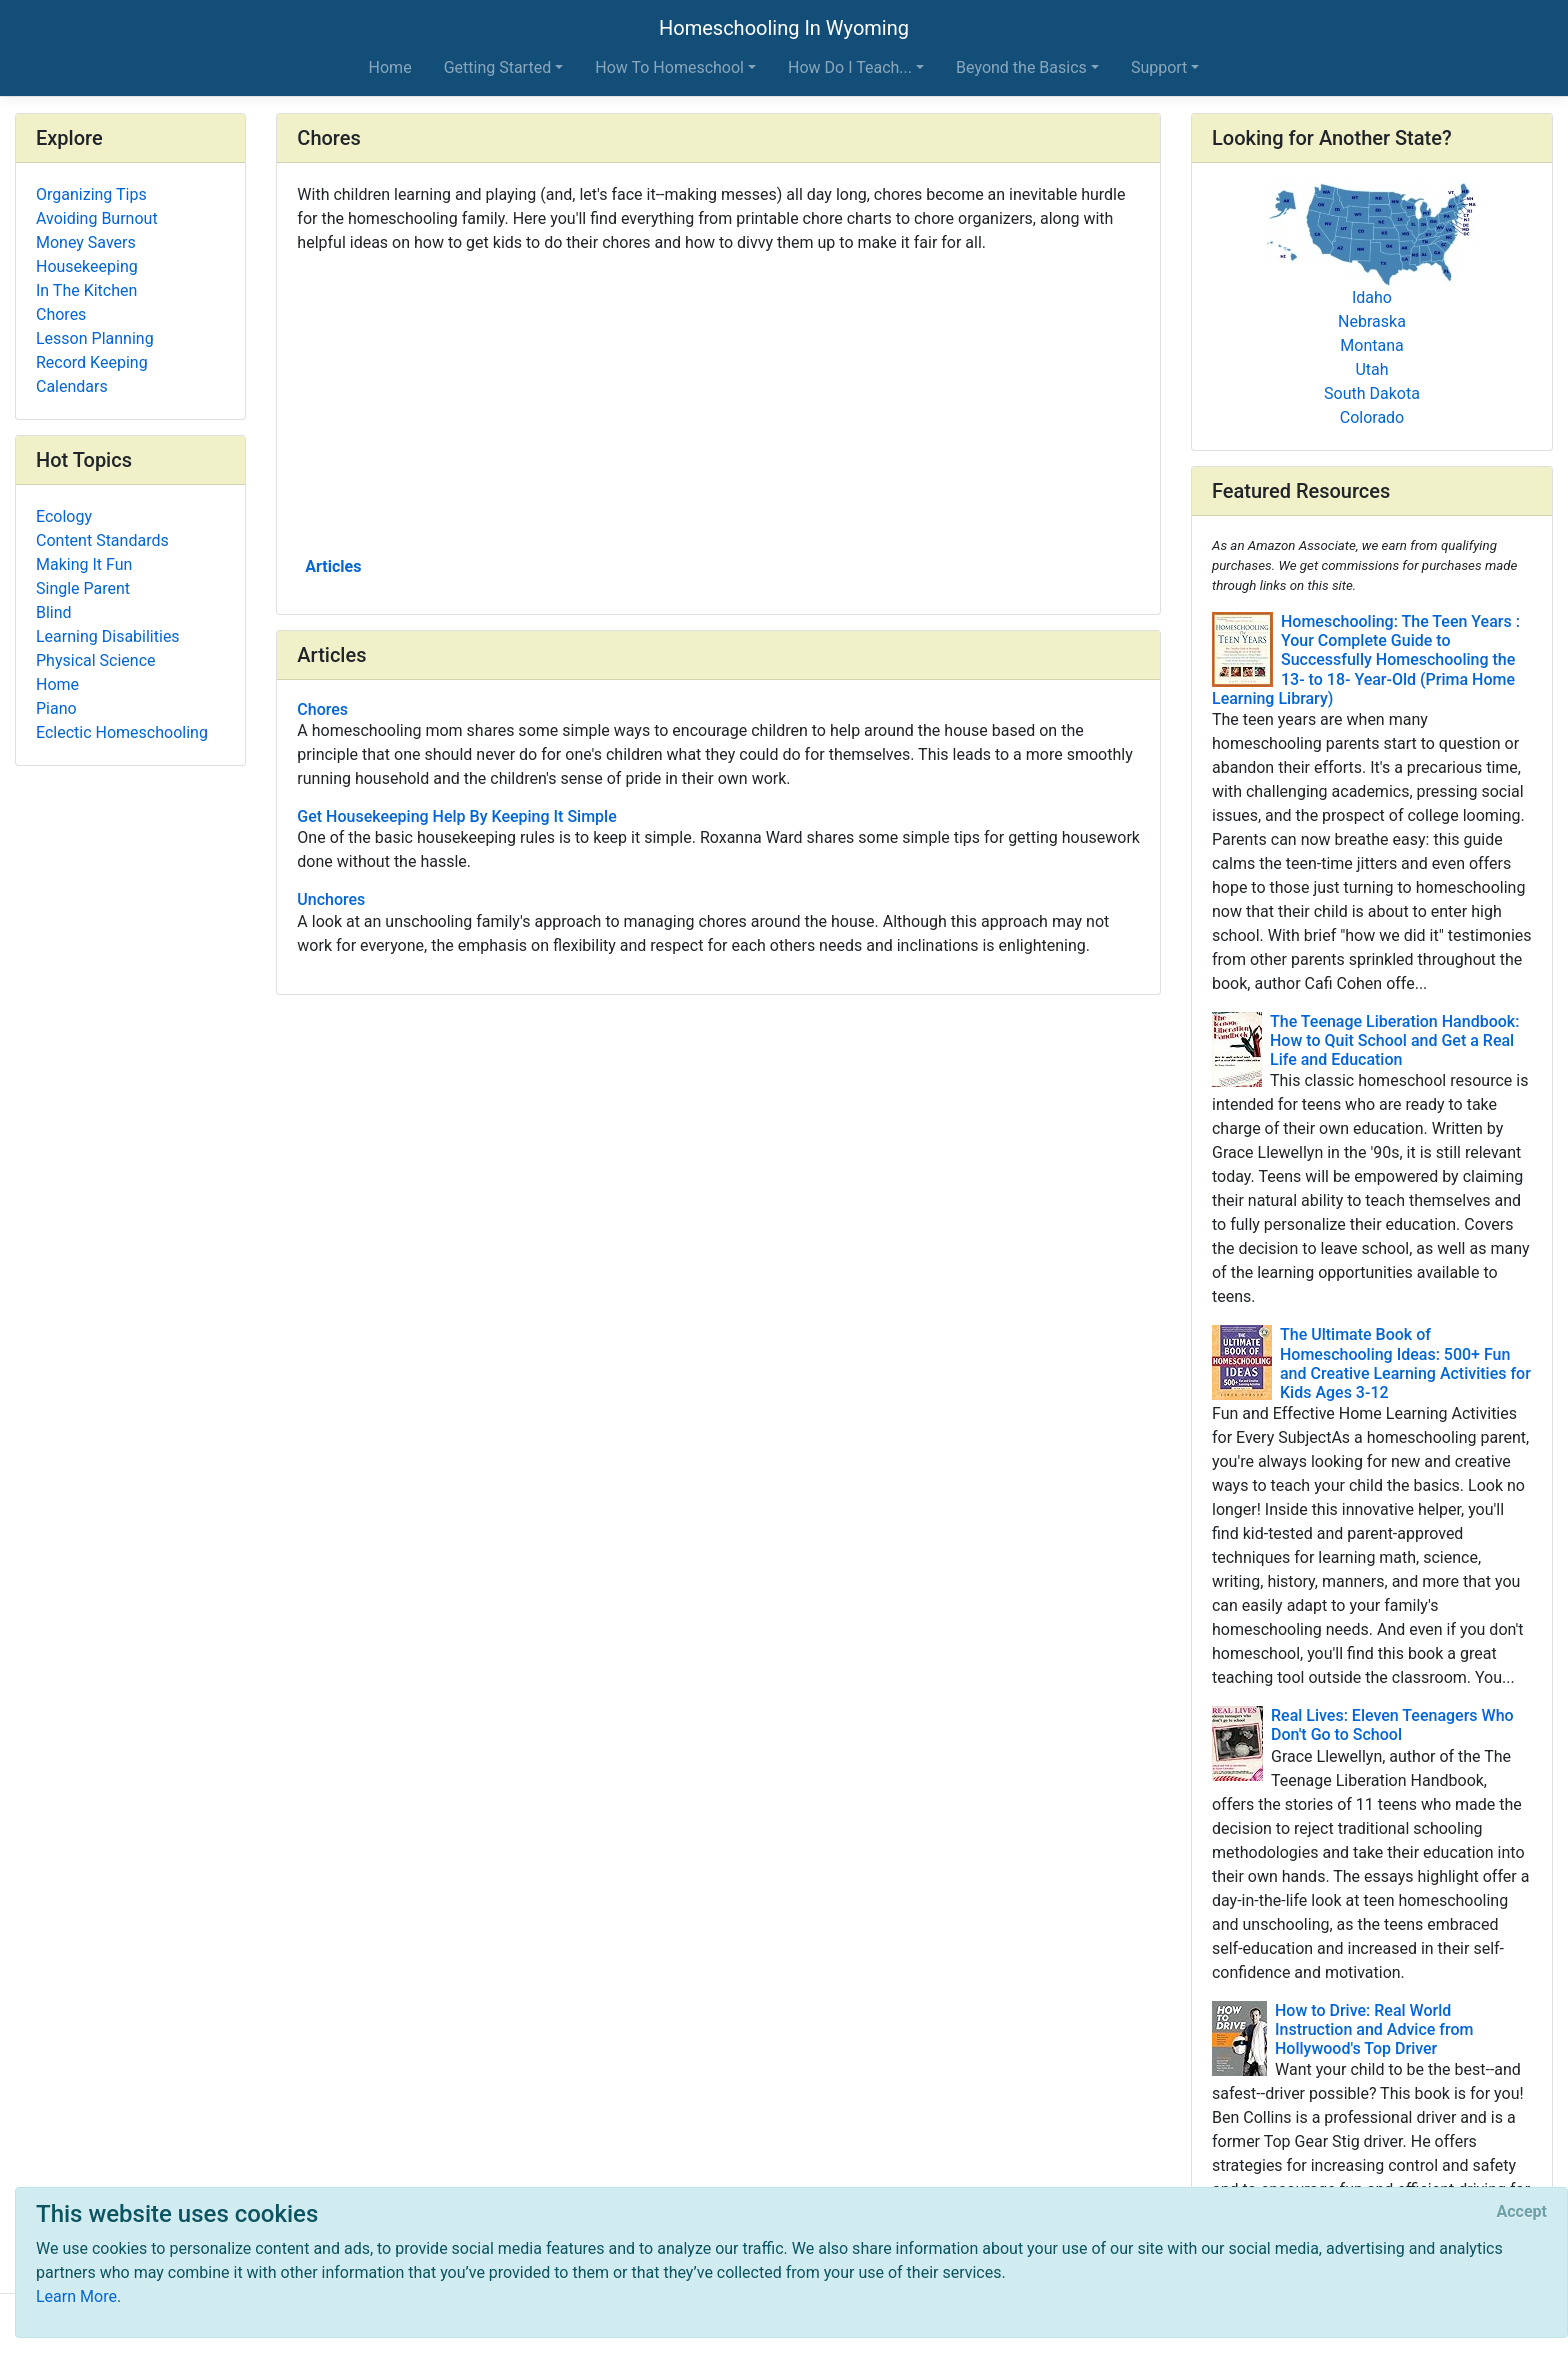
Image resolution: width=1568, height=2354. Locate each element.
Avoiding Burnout (97, 218)
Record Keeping (92, 362)
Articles (333, 566)
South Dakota (1372, 393)
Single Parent (83, 588)
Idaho (1372, 297)
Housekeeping (87, 266)
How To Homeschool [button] (669, 67)
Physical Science (96, 660)
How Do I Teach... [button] (850, 67)
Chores (61, 314)
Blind (54, 612)
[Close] (1522, 2212)
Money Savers (86, 242)
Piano (56, 708)
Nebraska (1372, 321)
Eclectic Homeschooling (122, 732)
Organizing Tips (91, 194)
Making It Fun (84, 564)
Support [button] (1159, 67)
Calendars (72, 386)
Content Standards (102, 540)
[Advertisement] (718, 403)
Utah (1371, 369)
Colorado (1372, 417)
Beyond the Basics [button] (1021, 67)
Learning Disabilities (108, 636)
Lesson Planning (95, 338)
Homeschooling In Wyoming (784, 28)
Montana (1371, 345)
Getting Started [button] (498, 67)
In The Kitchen (86, 290)
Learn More (76, 2296)
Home (390, 67)
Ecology (64, 516)
